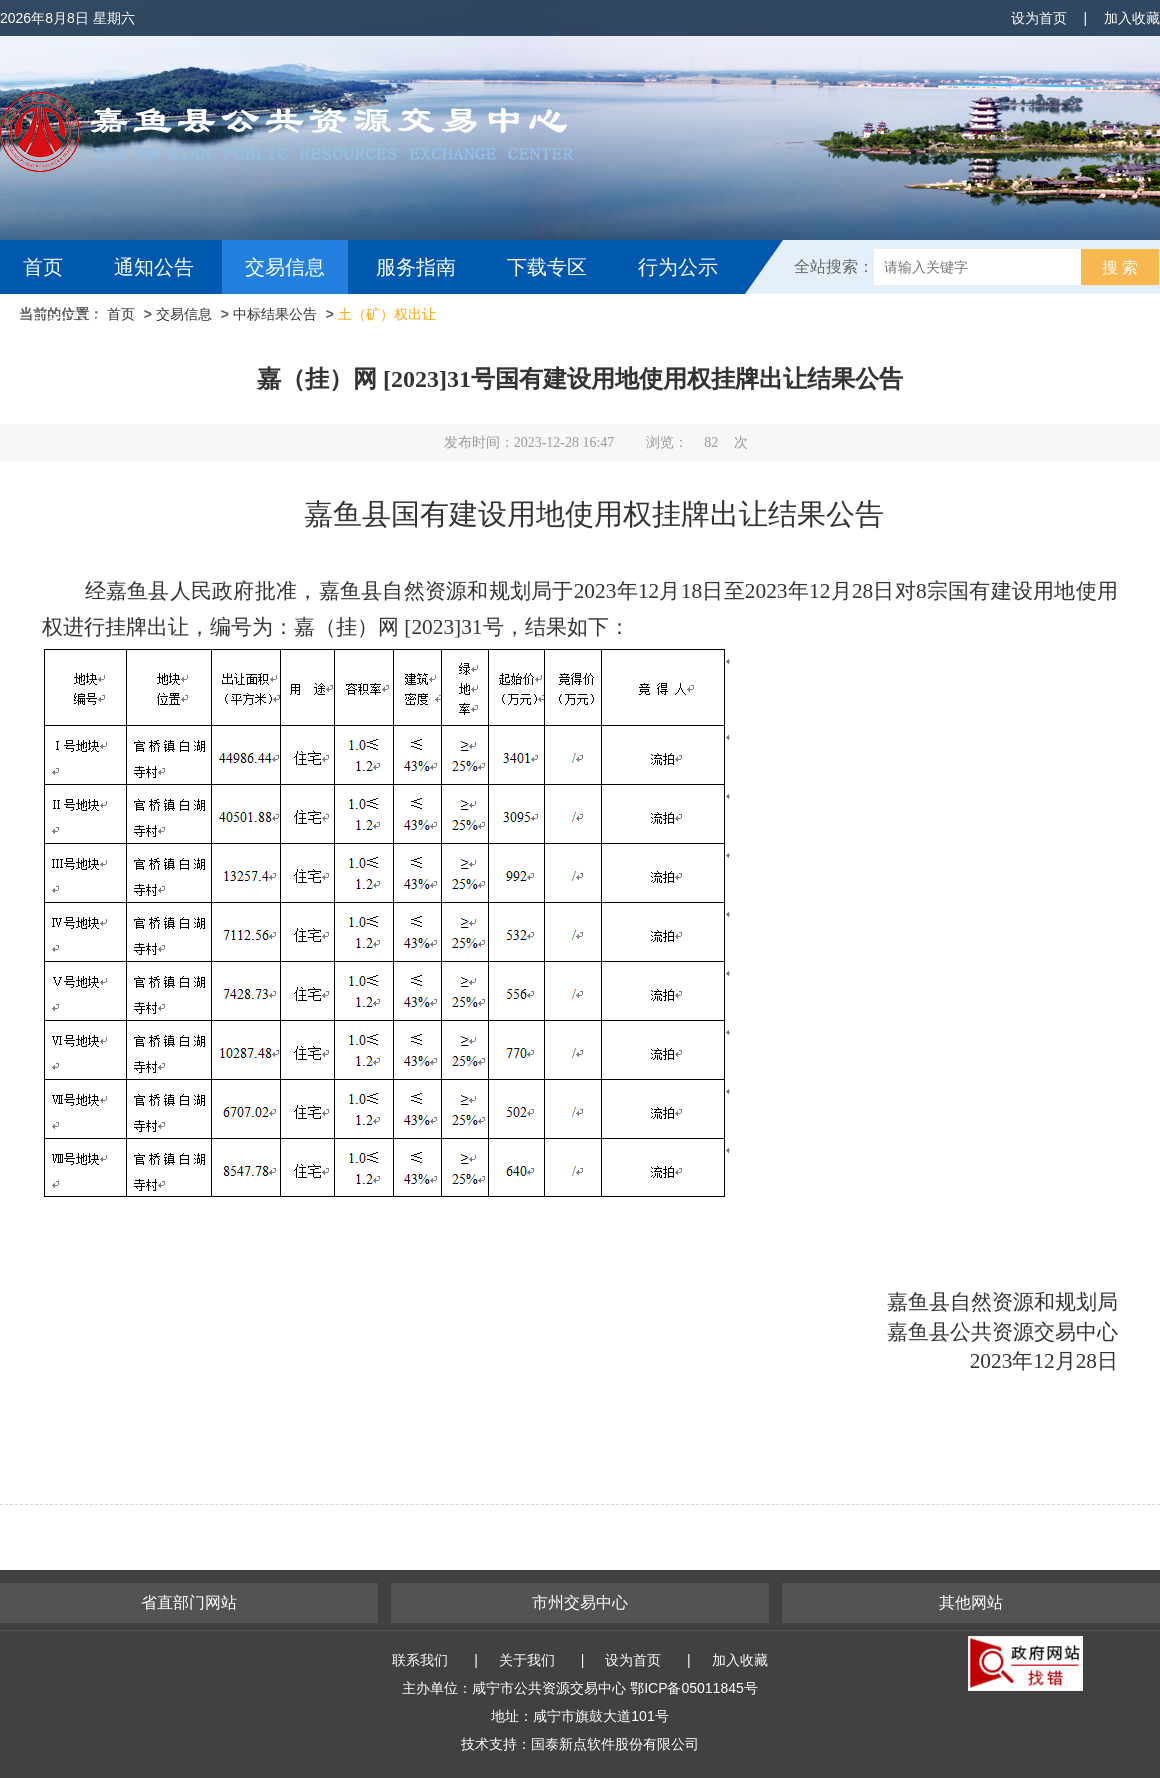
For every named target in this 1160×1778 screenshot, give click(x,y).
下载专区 (547, 267)
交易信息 (285, 267)
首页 (43, 267)
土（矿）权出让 (387, 314)
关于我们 (527, 1660)
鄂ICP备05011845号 (694, 1688)
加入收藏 (1132, 18)
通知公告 (154, 267)
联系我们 (420, 1660)
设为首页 (1039, 18)
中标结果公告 (275, 314)
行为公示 (678, 267)
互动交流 (68, 321)
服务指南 (416, 267)
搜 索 (1120, 267)
